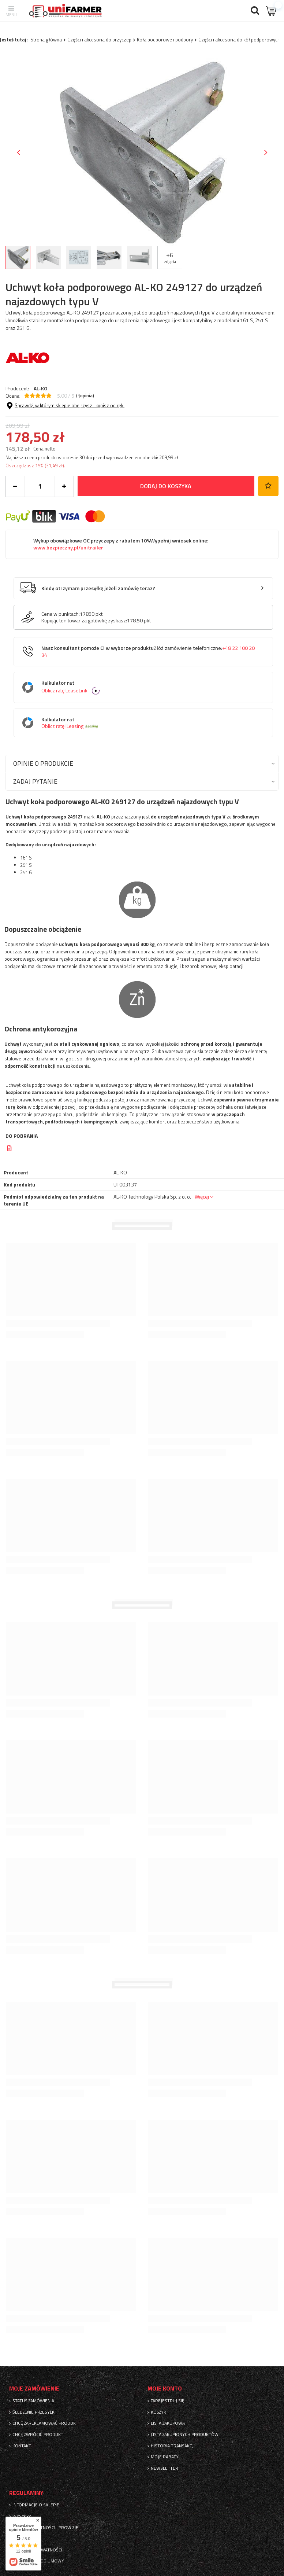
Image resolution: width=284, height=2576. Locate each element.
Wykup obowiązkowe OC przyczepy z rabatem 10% (120, 544)
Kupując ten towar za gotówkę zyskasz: (84, 620)
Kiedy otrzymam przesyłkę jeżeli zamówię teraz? (98, 588)
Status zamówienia (33, 2401)
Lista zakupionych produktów (184, 2434)
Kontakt (21, 2446)
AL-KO (40, 388)
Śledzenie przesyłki (34, 2412)
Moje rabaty (165, 2457)
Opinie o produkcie (43, 763)
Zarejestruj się (167, 2401)
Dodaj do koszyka (165, 486)
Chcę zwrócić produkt (37, 2434)
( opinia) (85, 396)
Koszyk (158, 2412)
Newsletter (164, 2468)
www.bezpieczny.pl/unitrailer (68, 548)
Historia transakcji (173, 2446)
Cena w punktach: (60, 614)
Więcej (202, 1196)
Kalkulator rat (148, 687)
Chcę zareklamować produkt (45, 2423)
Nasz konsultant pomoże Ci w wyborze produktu (148, 651)
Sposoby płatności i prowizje (45, 2527)
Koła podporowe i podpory (165, 39)
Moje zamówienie (34, 2388)
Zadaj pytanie (35, 781)
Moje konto (164, 2388)
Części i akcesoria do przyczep (99, 39)
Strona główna (46, 39)
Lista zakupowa (168, 2423)
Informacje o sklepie (35, 2505)
